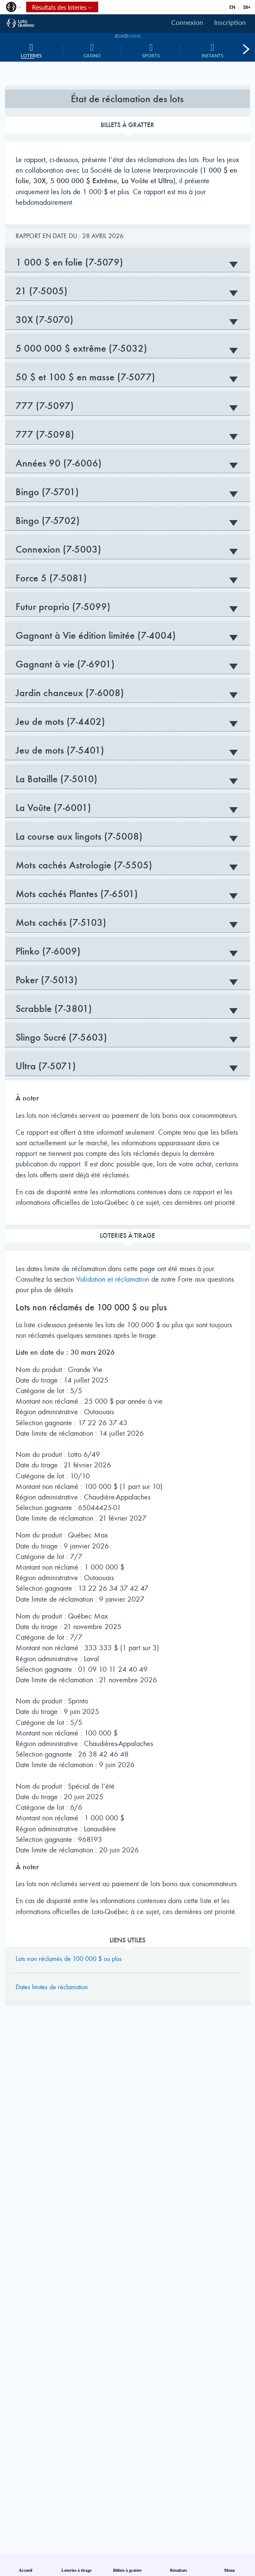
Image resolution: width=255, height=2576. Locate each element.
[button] (13, 9)
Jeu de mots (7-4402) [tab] (127, 721)
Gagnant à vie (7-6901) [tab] (127, 664)
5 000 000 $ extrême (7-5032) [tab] (127, 348)
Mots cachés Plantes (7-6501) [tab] (127, 894)
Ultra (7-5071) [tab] (127, 1066)
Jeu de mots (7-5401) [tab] (127, 750)
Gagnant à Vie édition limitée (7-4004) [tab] (127, 635)
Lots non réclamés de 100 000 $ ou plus (69, 1959)
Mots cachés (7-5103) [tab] (127, 922)
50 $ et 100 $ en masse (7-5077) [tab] (127, 377)
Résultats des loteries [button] (56, 7)
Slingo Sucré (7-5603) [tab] (127, 1037)
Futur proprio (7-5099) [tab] (127, 607)
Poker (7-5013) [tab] (127, 980)
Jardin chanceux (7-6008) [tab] (127, 693)
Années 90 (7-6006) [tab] (127, 463)
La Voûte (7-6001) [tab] (127, 807)
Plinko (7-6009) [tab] (127, 951)
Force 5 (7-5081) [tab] (127, 578)
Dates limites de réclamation (52, 1987)
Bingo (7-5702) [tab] (127, 520)
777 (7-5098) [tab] (127, 434)
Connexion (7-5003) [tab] (127, 549)
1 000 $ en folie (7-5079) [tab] (127, 262)
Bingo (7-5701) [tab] (127, 492)
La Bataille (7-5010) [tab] (127, 779)
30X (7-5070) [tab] (127, 319)
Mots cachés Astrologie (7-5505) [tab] (127, 865)
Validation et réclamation (112, 1279)
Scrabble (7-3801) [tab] (127, 1008)
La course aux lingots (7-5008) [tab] (127, 836)
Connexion (187, 22)
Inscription (230, 22)
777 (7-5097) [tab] (127, 406)
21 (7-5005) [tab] (127, 291)
